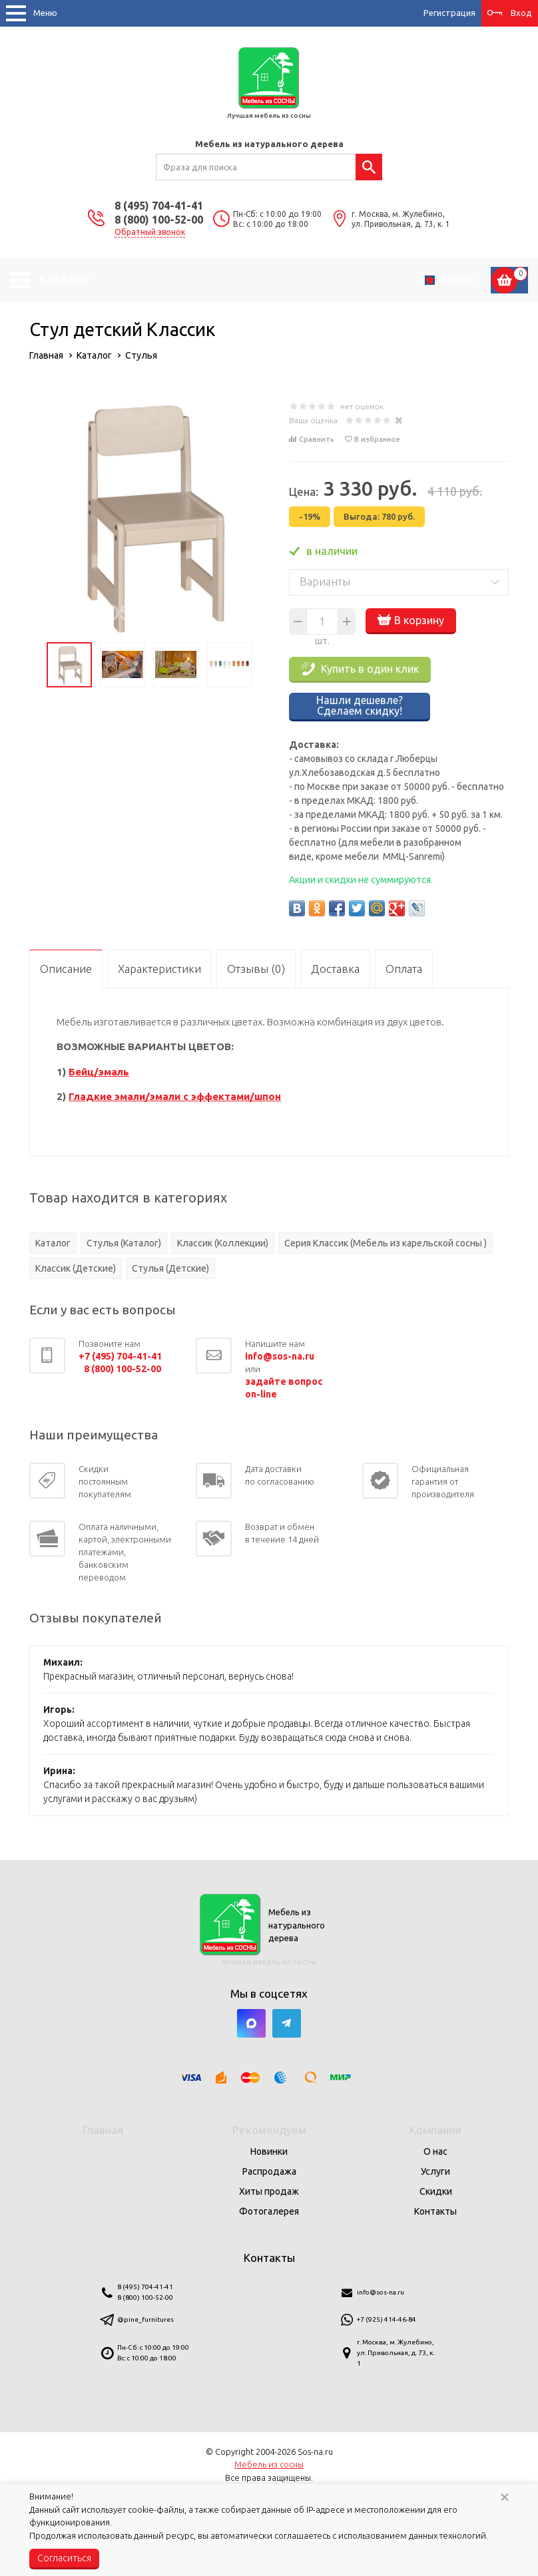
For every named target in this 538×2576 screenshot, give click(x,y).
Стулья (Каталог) (124, 1243)
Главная (103, 2129)
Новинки (269, 2151)
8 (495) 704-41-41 (159, 206)
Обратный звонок (150, 232)
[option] (149, 516)
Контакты (435, 2211)
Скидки (435, 2191)
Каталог (53, 1243)
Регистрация (449, 12)
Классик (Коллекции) (222, 1243)
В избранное (377, 439)
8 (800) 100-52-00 (159, 220)
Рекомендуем (269, 2129)
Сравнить (316, 439)
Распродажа (269, 2171)
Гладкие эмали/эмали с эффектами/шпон (175, 1096)
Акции (456, 279)
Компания (435, 2129)
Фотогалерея (269, 2211)
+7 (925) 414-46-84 (386, 2319)
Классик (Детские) (75, 1268)
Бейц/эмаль (99, 1071)
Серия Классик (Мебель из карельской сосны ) (385, 1243)
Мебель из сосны (269, 2464)
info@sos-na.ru (380, 2292)
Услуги (435, 2171)
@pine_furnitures (145, 2319)
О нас (435, 2151)
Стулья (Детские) (170, 1268)
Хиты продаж (269, 2191)
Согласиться (64, 2558)
